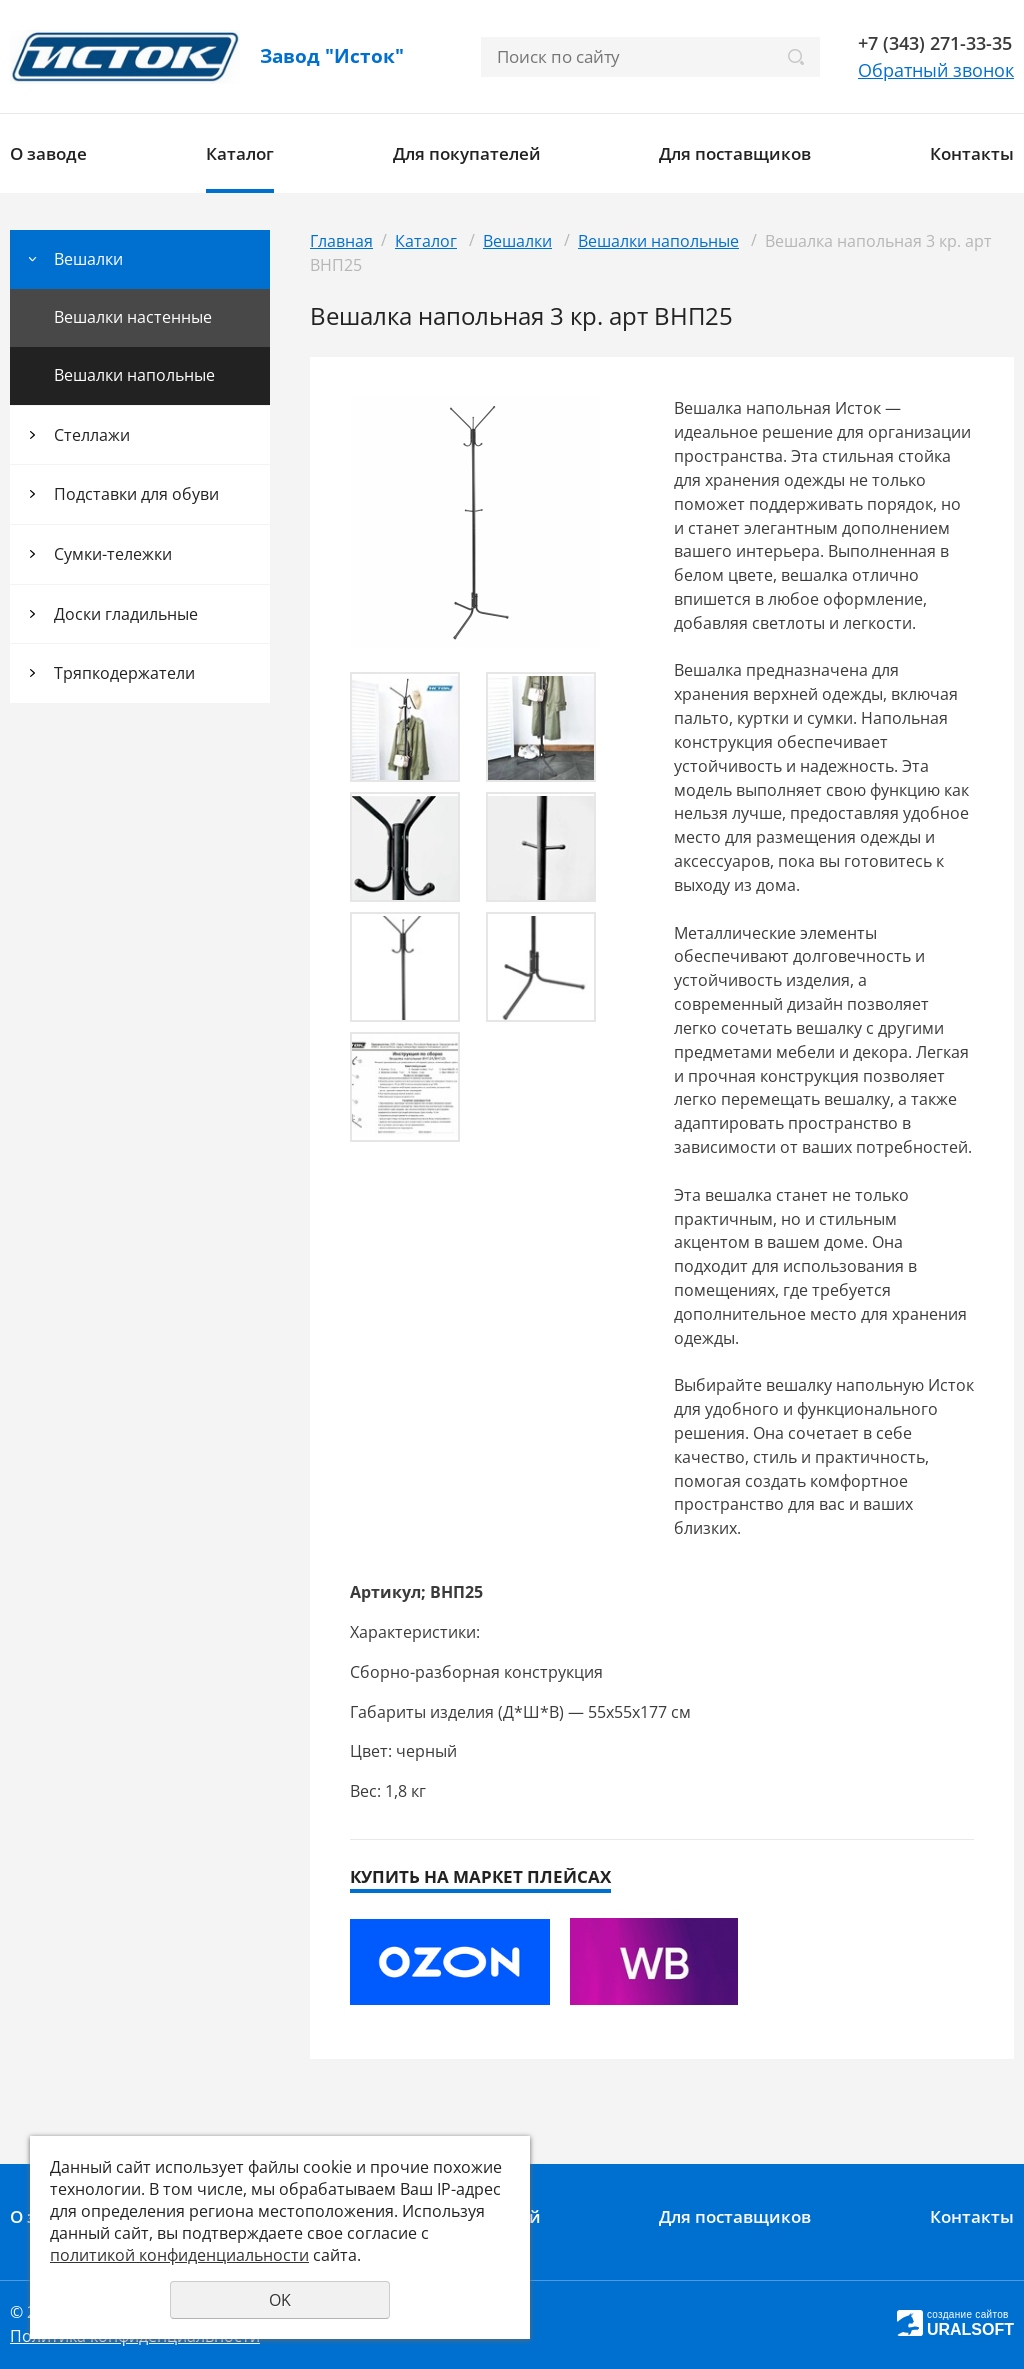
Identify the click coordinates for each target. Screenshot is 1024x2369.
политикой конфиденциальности (179, 2255)
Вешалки (88, 259)
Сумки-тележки (113, 554)
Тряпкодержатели (124, 673)
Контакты (972, 153)
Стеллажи (92, 435)
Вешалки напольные (134, 375)
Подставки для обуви (136, 494)
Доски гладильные (126, 614)
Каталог (240, 153)
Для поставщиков (735, 153)
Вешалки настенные (133, 317)
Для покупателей (467, 153)
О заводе (48, 153)
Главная (341, 241)
